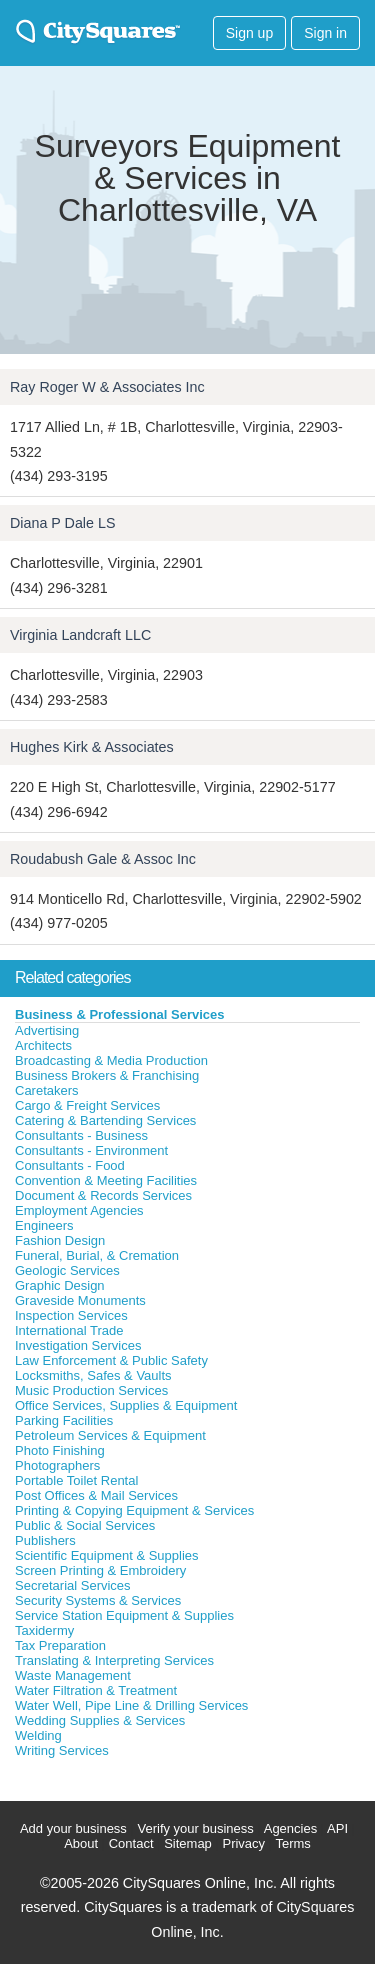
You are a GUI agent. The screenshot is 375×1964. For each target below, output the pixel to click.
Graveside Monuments (80, 1300)
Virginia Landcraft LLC (80, 635)
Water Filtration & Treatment (96, 1690)
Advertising (47, 1030)
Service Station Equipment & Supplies (124, 1615)
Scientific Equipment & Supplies (107, 1555)
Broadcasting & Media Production (111, 1060)
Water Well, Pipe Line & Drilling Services (131, 1705)
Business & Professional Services (120, 1014)
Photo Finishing (60, 1450)
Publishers (45, 1540)
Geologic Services (67, 1270)
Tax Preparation (60, 1645)
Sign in (325, 33)
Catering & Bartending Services (105, 1120)
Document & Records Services (103, 1195)
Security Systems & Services (98, 1600)
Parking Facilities (64, 1420)
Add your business (73, 1828)
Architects (43, 1045)
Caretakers (47, 1090)
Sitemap (188, 1843)
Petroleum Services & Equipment (110, 1435)
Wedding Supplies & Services (100, 1720)
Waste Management (73, 1675)
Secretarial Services (73, 1585)
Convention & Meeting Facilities (106, 1180)
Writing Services (62, 1750)
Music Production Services (91, 1390)
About (81, 1843)
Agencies (290, 1828)
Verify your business (195, 1828)
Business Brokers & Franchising (107, 1075)
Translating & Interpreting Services (114, 1660)
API (337, 1828)
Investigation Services (78, 1345)
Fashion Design (60, 1240)
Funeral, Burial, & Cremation (97, 1255)
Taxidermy (44, 1630)
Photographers (57, 1465)
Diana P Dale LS (62, 523)
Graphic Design (60, 1285)
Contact (131, 1843)
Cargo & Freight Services (87, 1105)
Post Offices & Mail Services (96, 1495)
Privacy (243, 1843)
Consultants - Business (81, 1135)
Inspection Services (71, 1315)
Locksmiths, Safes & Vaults (93, 1375)
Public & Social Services (85, 1525)
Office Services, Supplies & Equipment (126, 1405)
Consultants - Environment (91, 1150)
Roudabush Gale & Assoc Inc (103, 859)
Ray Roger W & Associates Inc (107, 387)
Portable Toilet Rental (76, 1480)
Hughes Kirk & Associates (92, 747)
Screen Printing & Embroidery (100, 1570)
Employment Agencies (79, 1210)
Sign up (249, 33)
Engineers (44, 1225)
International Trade (69, 1330)
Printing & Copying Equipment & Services (134, 1510)
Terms (292, 1843)
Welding (38, 1735)
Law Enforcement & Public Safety (111, 1360)
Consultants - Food (70, 1165)
